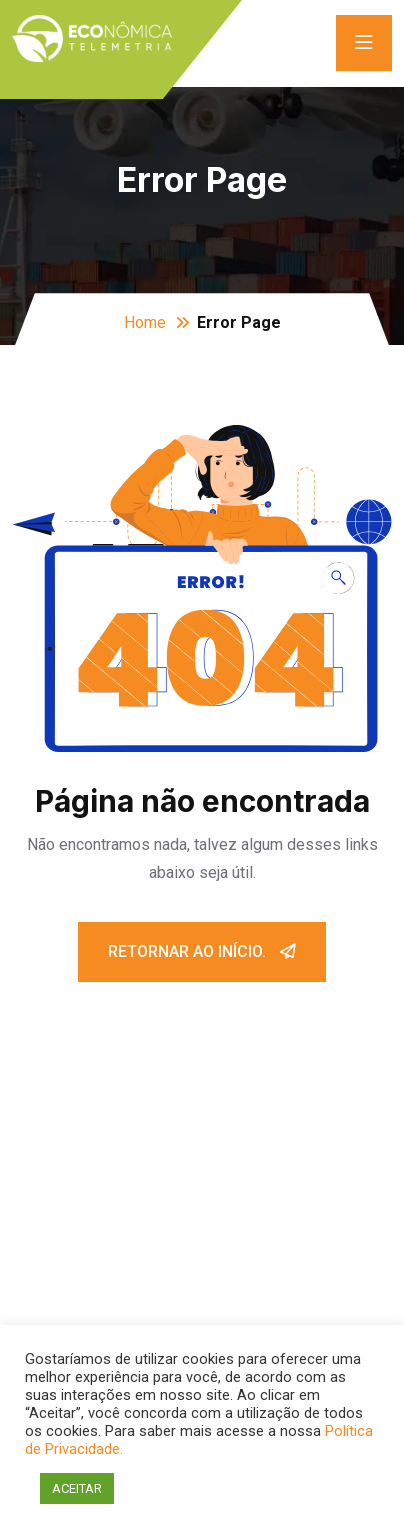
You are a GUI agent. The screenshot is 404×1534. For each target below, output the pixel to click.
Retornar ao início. (202, 951)
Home (145, 322)
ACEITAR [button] (77, 1488)
